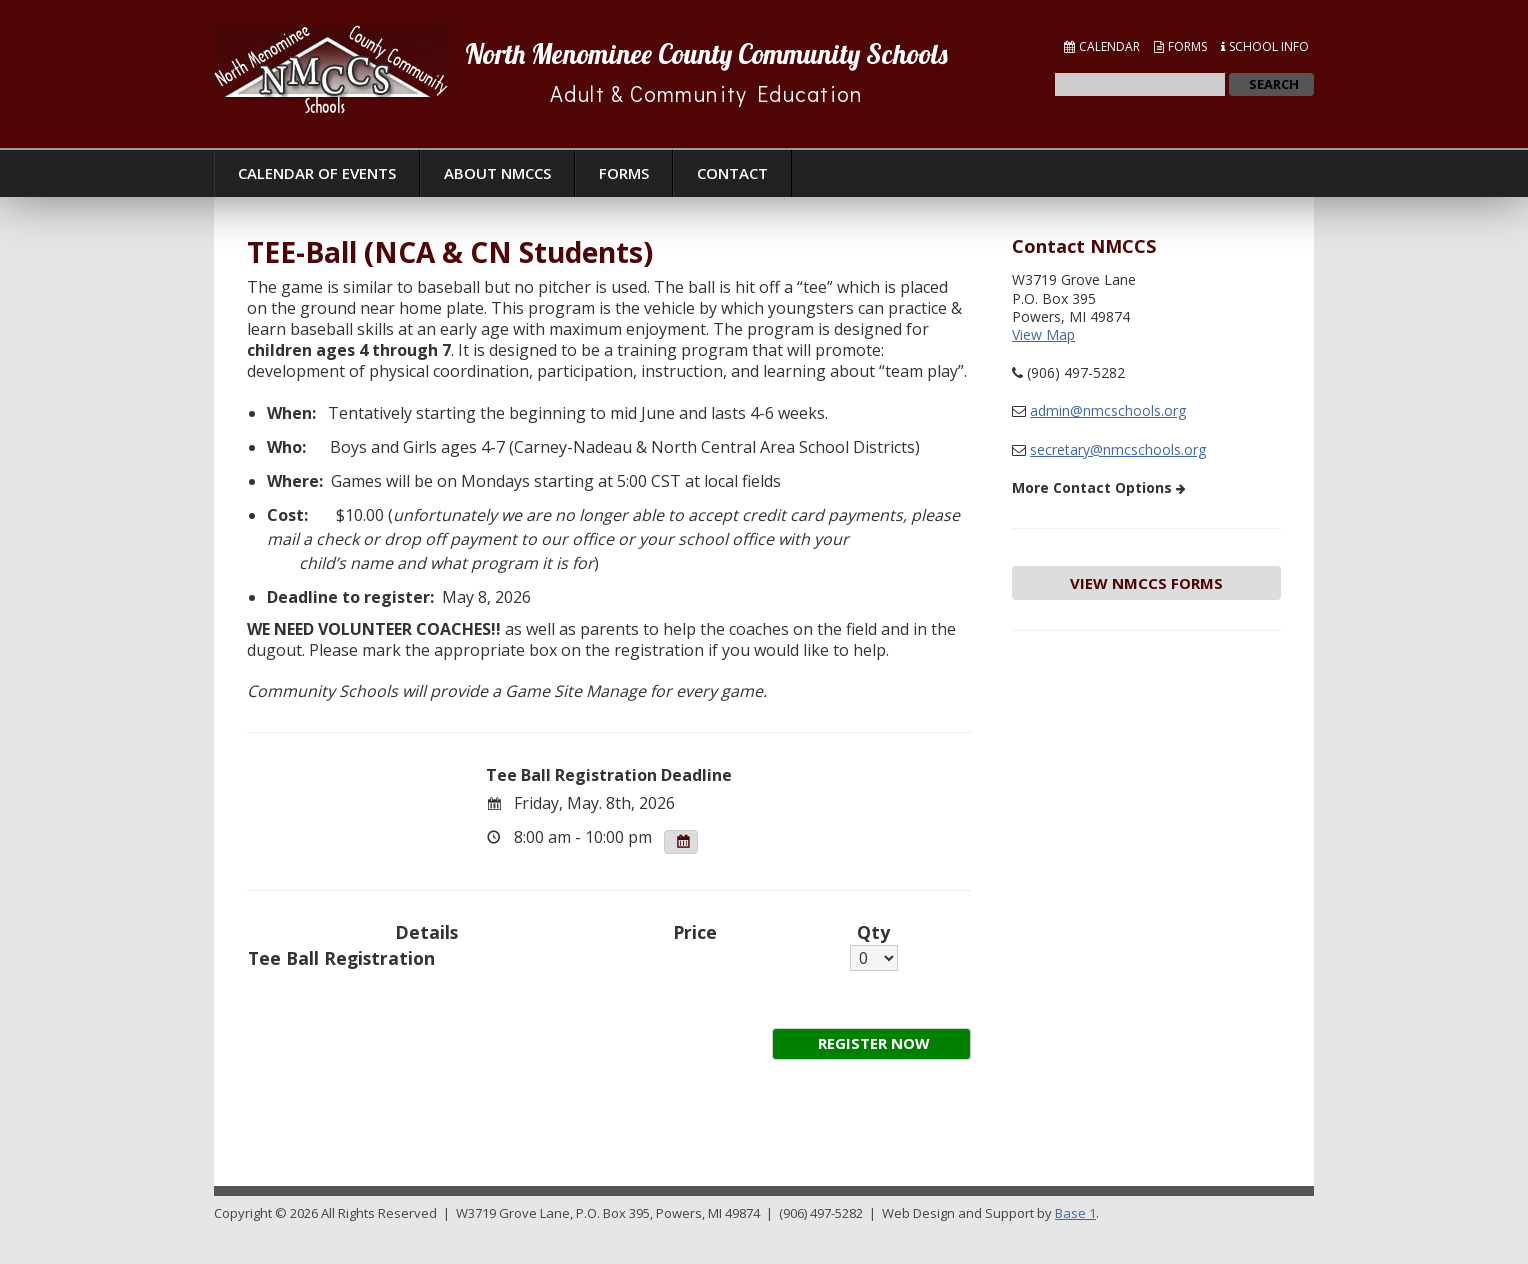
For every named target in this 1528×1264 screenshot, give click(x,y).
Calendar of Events (317, 173)
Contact (732, 173)
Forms (1187, 46)
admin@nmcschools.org (1108, 410)
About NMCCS (497, 173)
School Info (1269, 46)
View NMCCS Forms (1146, 583)
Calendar (1109, 46)
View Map (1043, 334)
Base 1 (1075, 1213)
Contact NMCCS (1084, 246)
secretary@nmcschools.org (1118, 449)
